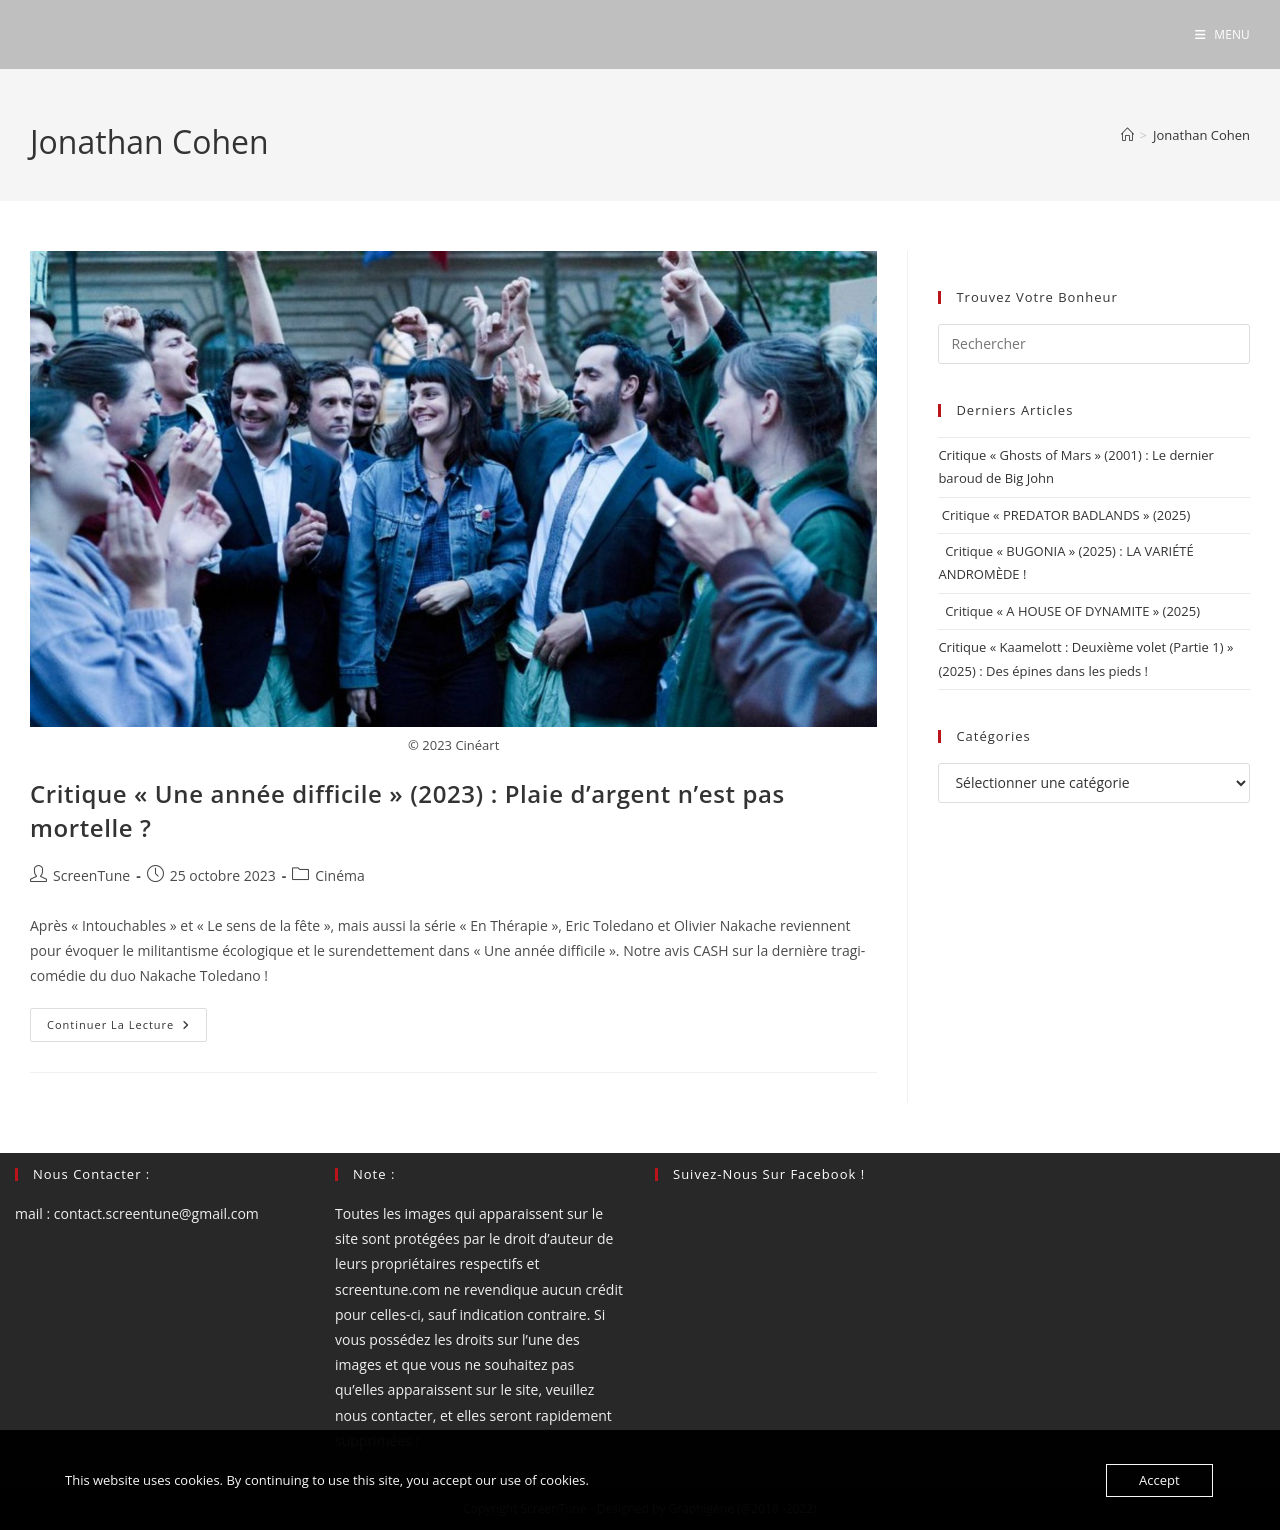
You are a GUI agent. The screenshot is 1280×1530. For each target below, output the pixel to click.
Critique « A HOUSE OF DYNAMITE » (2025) (1069, 611)
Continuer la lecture (127, 1028)
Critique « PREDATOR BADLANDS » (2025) (1064, 515)
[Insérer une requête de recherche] (1094, 344)
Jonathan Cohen (1201, 135)
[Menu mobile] (1222, 34)
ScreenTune (91, 875)
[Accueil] (1127, 135)
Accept (1159, 1480)
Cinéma (340, 875)
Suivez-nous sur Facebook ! (769, 1174)
